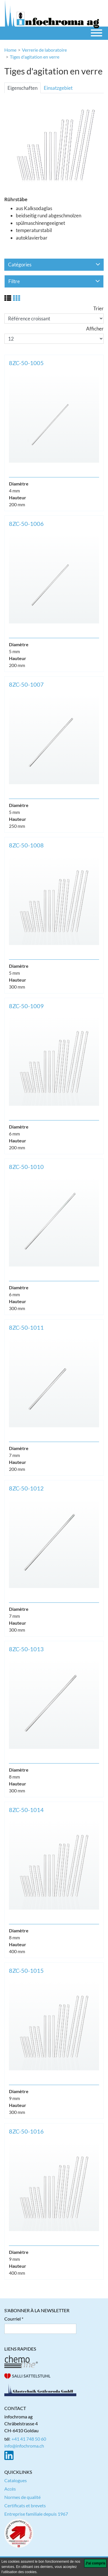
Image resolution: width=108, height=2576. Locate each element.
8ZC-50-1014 (26, 1809)
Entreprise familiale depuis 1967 (36, 2514)
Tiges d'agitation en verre (34, 56)
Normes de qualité (22, 2497)
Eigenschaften (22, 88)
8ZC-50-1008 (26, 845)
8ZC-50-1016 (26, 2131)
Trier (98, 308)
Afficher (95, 329)
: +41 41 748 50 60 (28, 2438)
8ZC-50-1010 (26, 1166)
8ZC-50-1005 (26, 362)
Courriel (12, 2318)
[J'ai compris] (95, 2563)
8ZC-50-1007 (26, 684)
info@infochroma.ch (24, 2445)
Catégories (54, 264)
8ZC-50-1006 (26, 523)
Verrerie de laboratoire (44, 50)
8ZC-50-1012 (26, 1488)
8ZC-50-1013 (26, 1648)
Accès (10, 2488)
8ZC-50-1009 (26, 1005)
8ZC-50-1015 (26, 1970)
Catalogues (15, 2480)
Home (10, 50)
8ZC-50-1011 (26, 1327)
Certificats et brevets (25, 2505)
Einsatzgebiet (58, 88)
